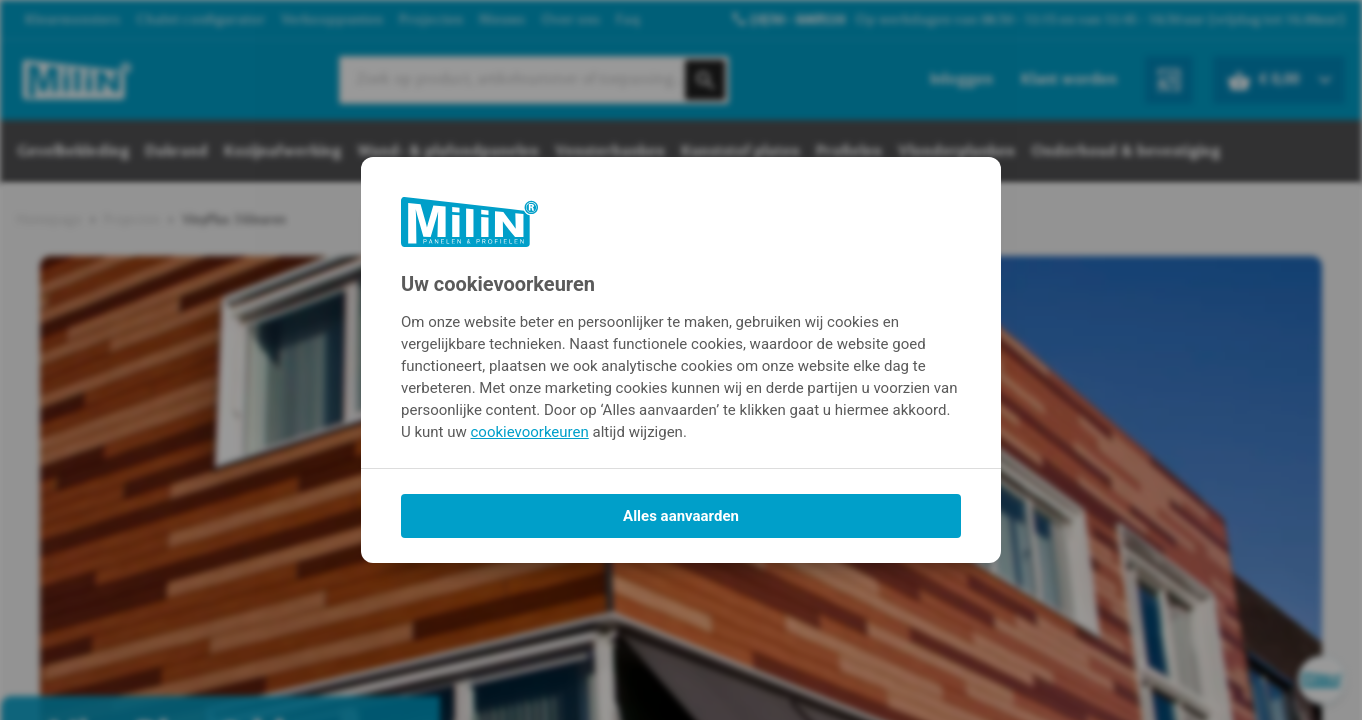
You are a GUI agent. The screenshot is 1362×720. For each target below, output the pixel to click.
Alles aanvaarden (681, 516)
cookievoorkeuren (530, 432)
